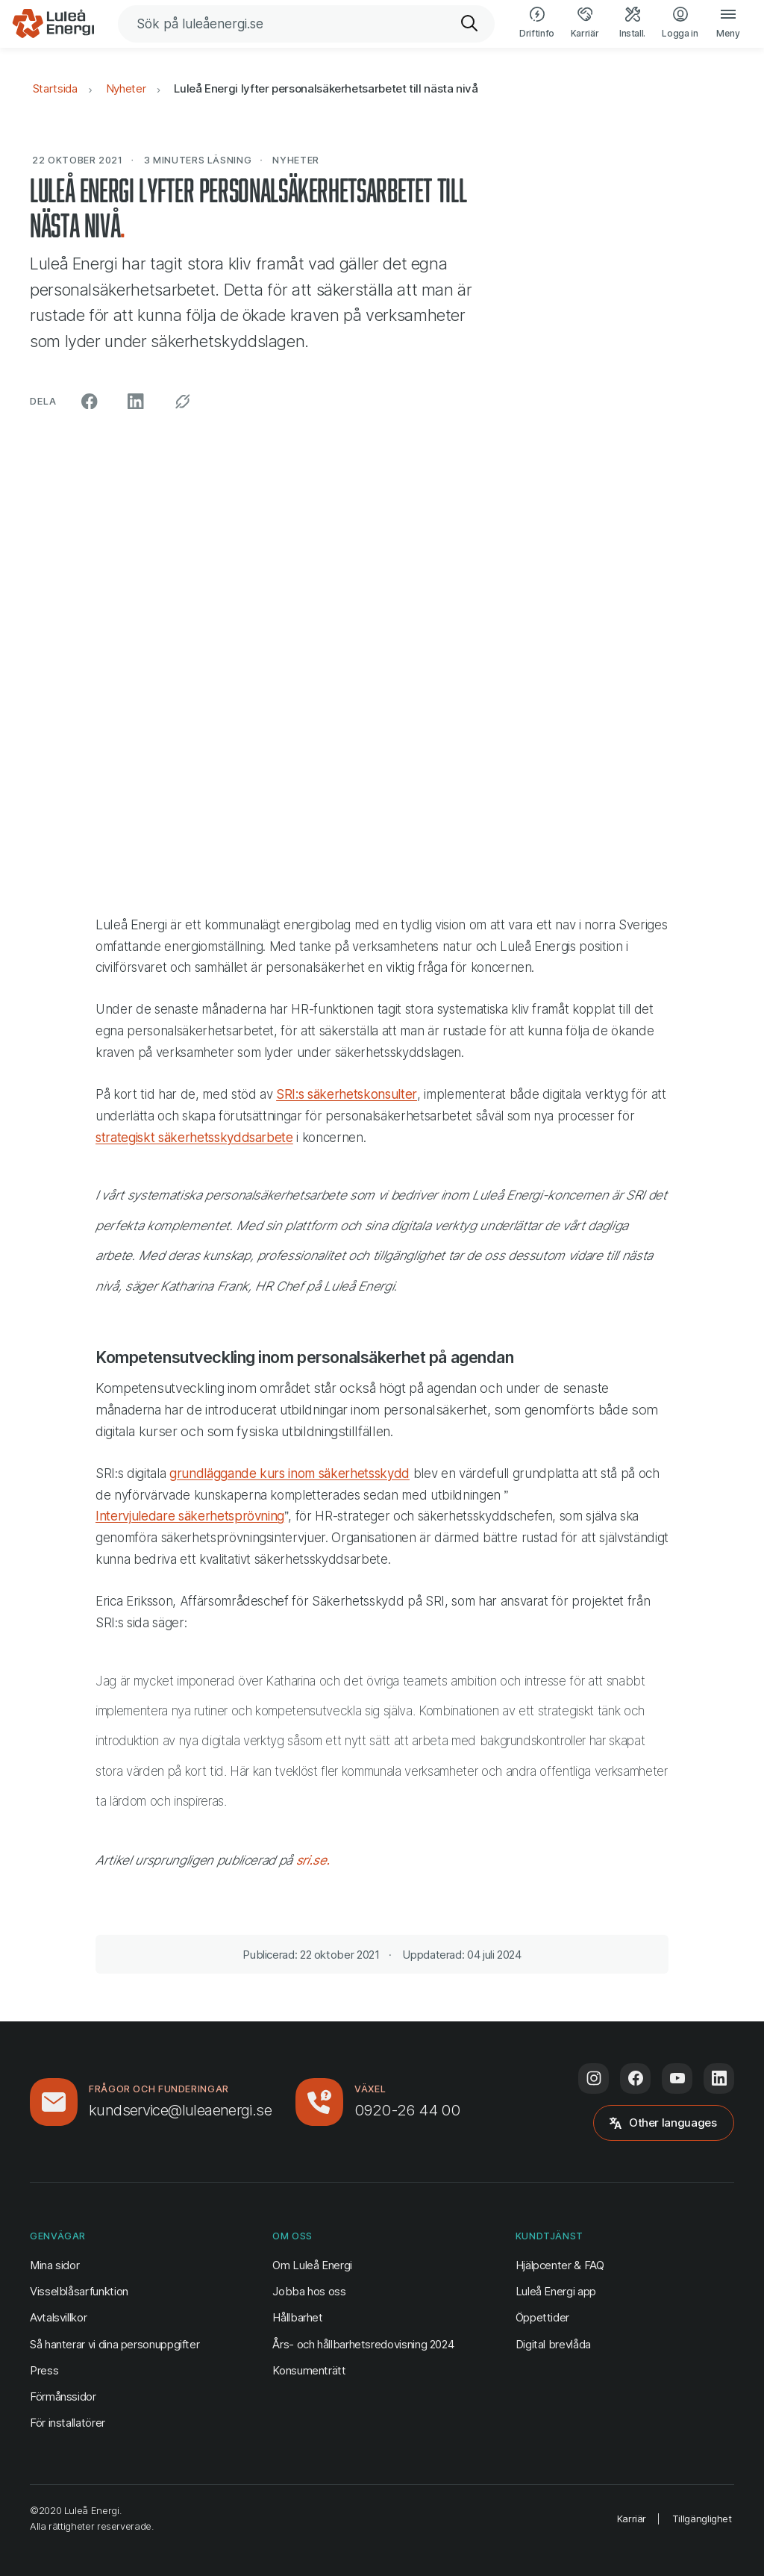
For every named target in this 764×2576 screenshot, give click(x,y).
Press (44, 2370)
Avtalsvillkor (58, 2317)
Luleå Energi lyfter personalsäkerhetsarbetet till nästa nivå (326, 88)
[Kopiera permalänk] (182, 401)
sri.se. (313, 1860)
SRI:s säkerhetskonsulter (346, 1094)
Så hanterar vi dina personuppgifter (114, 2344)
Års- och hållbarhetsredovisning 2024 (363, 2344)
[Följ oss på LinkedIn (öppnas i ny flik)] (719, 2078)
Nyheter (125, 88)
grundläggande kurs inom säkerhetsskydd (289, 1473)
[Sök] (470, 24)
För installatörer (67, 2423)
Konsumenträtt (308, 2370)
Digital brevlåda (553, 2344)
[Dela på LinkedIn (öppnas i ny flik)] (135, 401)
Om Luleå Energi (312, 2265)
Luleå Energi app (556, 2291)
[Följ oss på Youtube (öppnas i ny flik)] (677, 2078)
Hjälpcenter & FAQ (560, 2265)
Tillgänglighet (702, 2518)
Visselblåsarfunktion (79, 2291)
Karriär (631, 2518)
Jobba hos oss (308, 2291)
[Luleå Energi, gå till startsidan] (53, 24)
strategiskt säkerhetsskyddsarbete (194, 1137)
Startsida (55, 88)
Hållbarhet (297, 2317)
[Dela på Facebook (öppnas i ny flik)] (89, 401)
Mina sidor (54, 2264)
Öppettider (542, 2317)
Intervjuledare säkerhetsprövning (190, 1516)
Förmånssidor (63, 2396)
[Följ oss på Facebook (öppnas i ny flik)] (635, 2078)
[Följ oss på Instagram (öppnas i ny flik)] (593, 2078)
